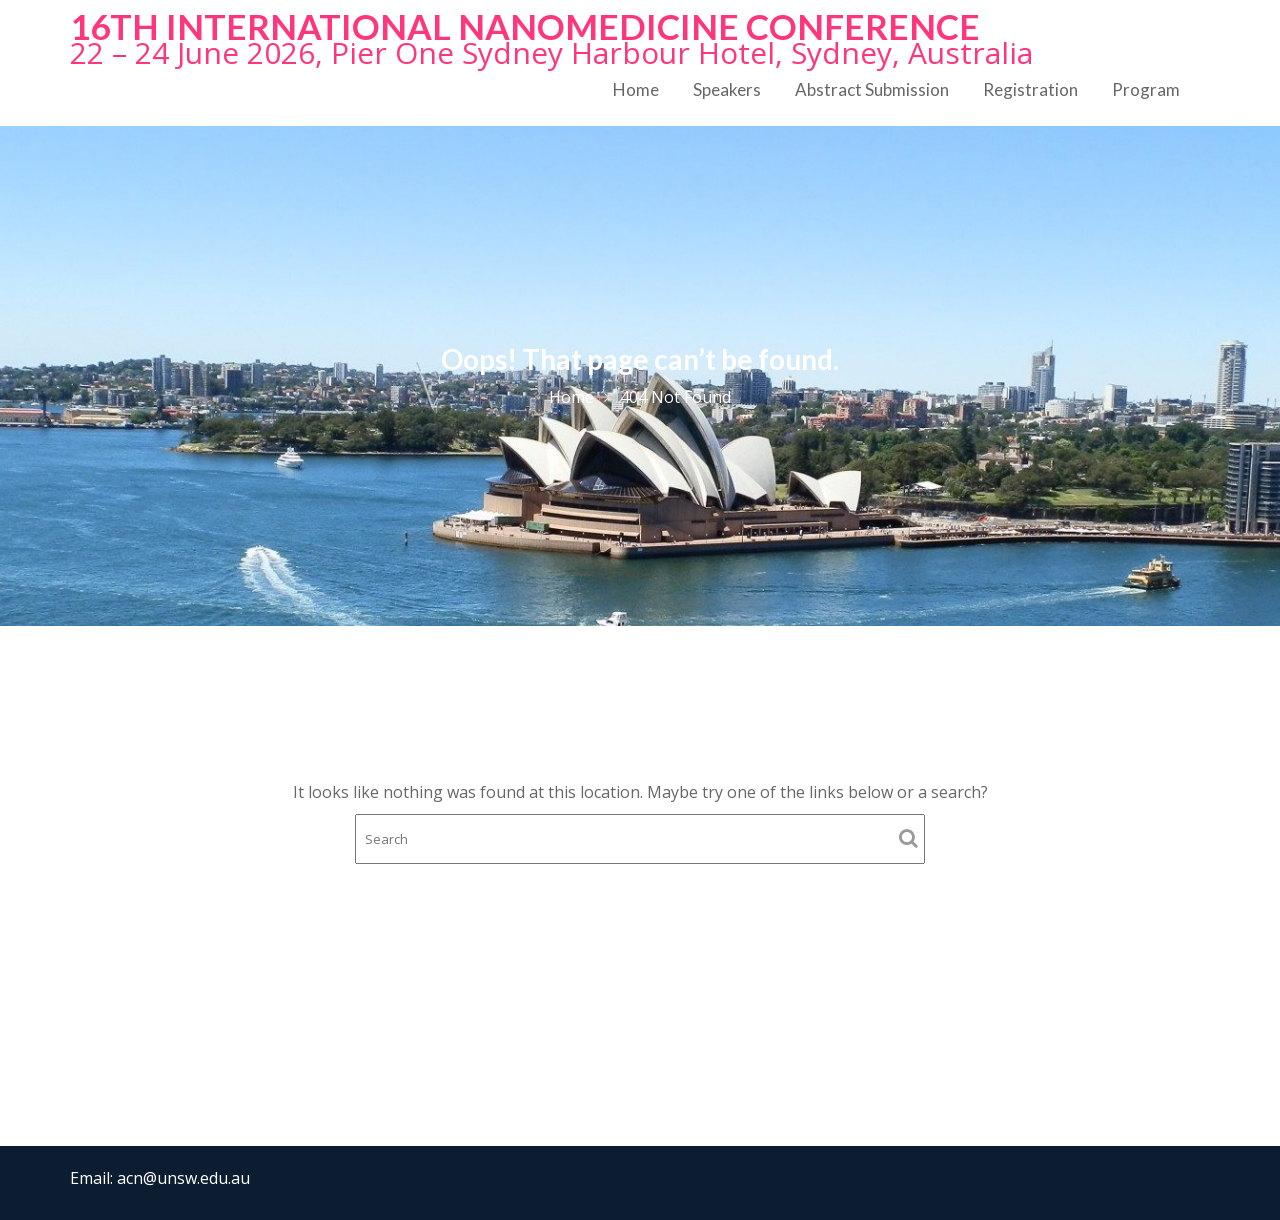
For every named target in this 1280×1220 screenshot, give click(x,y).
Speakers (727, 89)
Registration (1030, 89)
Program (1146, 89)
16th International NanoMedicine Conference (525, 26)
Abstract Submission (872, 89)
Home (636, 89)
